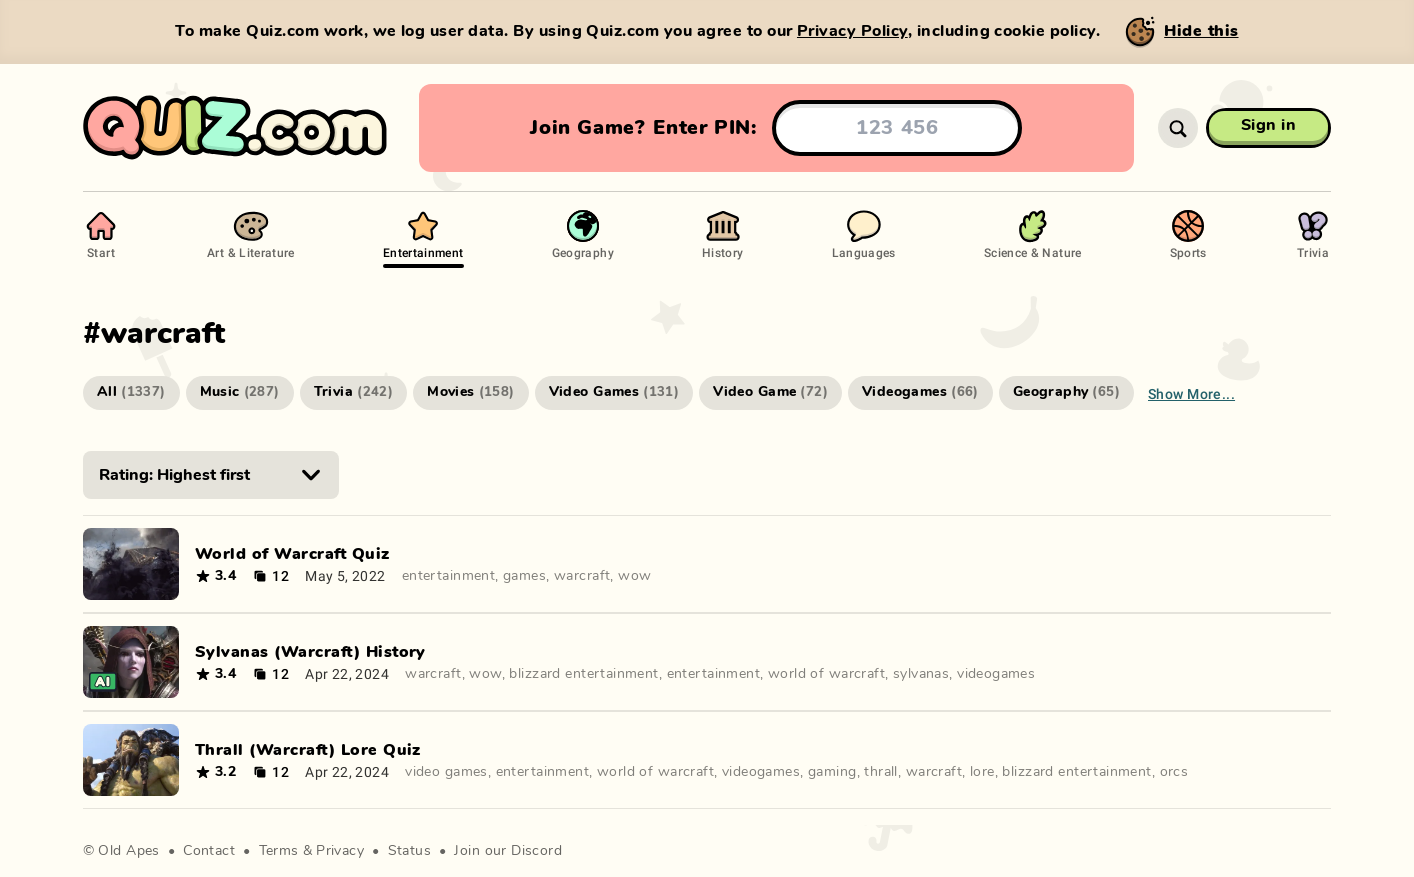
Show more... (1191, 393)
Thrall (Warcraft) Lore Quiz (308, 750)
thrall (881, 772)
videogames (996, 674)
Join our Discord (508, 851)
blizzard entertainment (583, 674)
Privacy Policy (852, 31)
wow (634, 576)
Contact (209, 851)
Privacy (340, 851)
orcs (1174, 772)
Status (410, 851)
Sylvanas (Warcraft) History (310, 652)
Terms (279, 851)
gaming (832, 772)
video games (446, 772)
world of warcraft (826, 674)
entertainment (448, 576)
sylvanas (921, 674)
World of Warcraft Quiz (292, 554)
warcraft (582, 576)
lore (982, 772)
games (524, 576)
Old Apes (128, 851)
